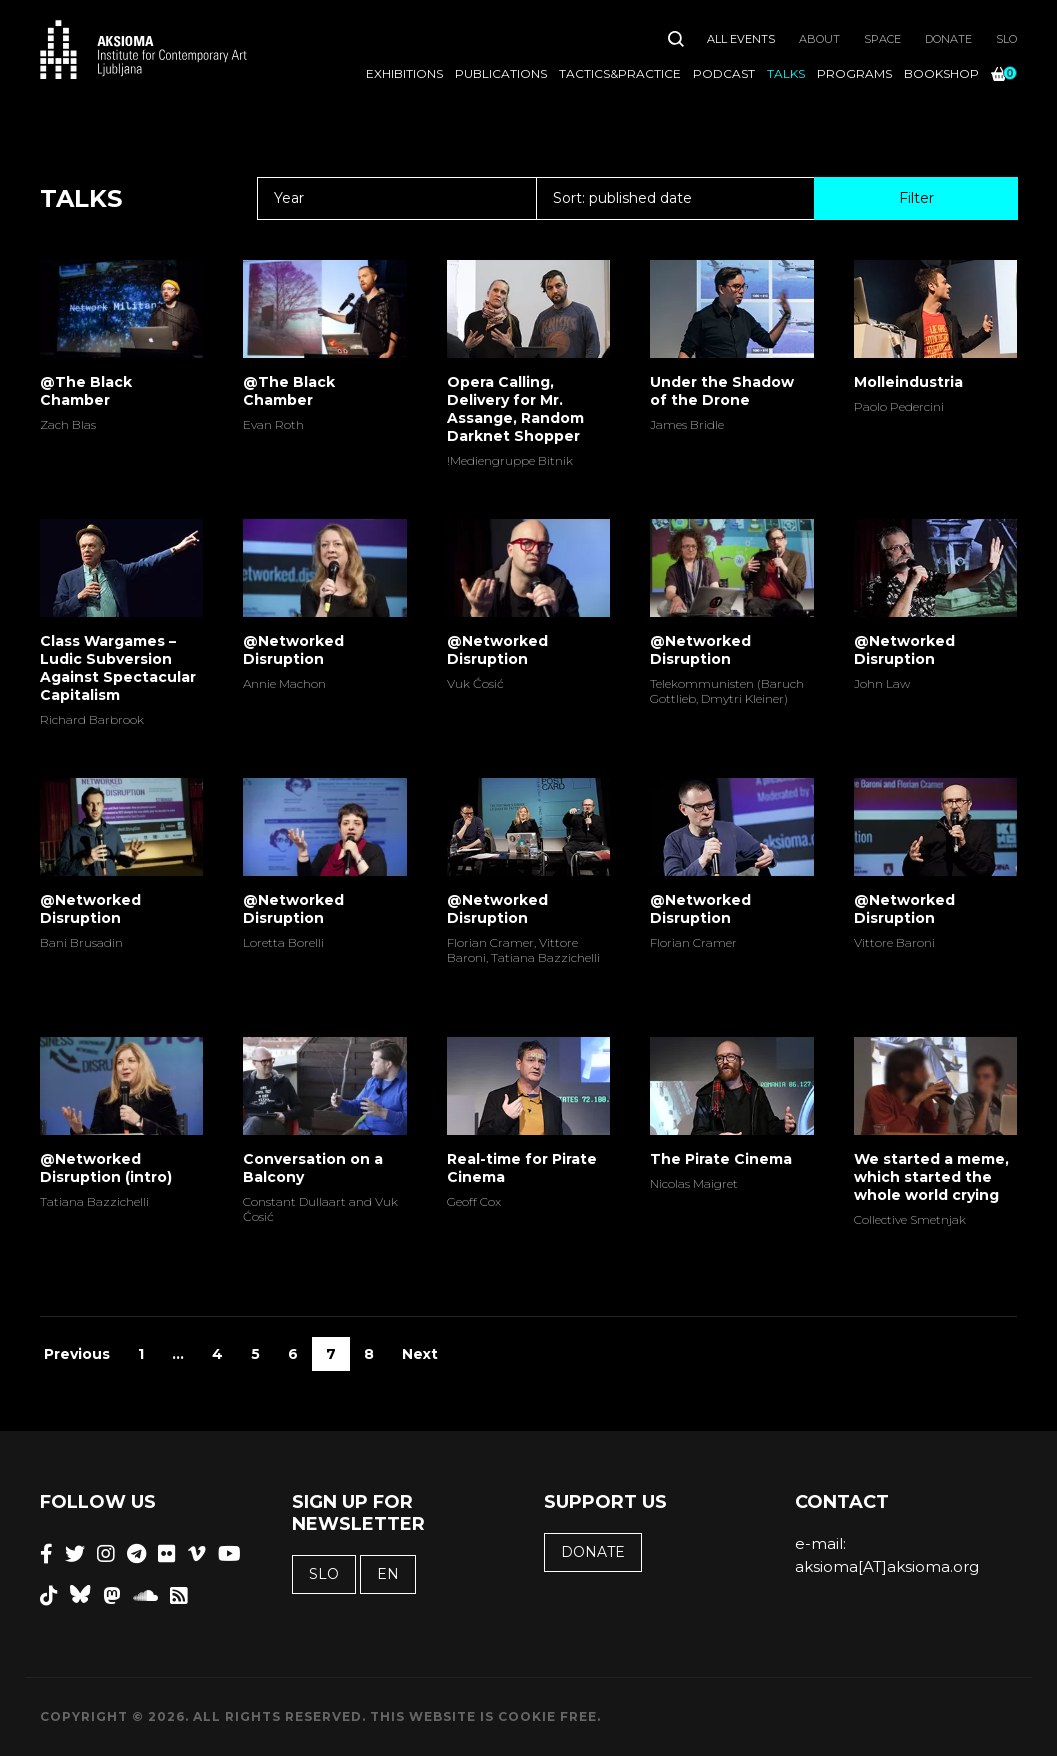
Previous (77, 1354)
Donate (948, 39)
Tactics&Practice (620, 73)
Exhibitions (404, 73)
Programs (854, 73)
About (819, 39)
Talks (786, 73)
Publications (501, 73)
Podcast (724, 73)
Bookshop (941, 73)
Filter (916, 198)
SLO (1006, 39)
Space (882, 39)
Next (420, 1354)
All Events (741, 39)
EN (388, 1574)
